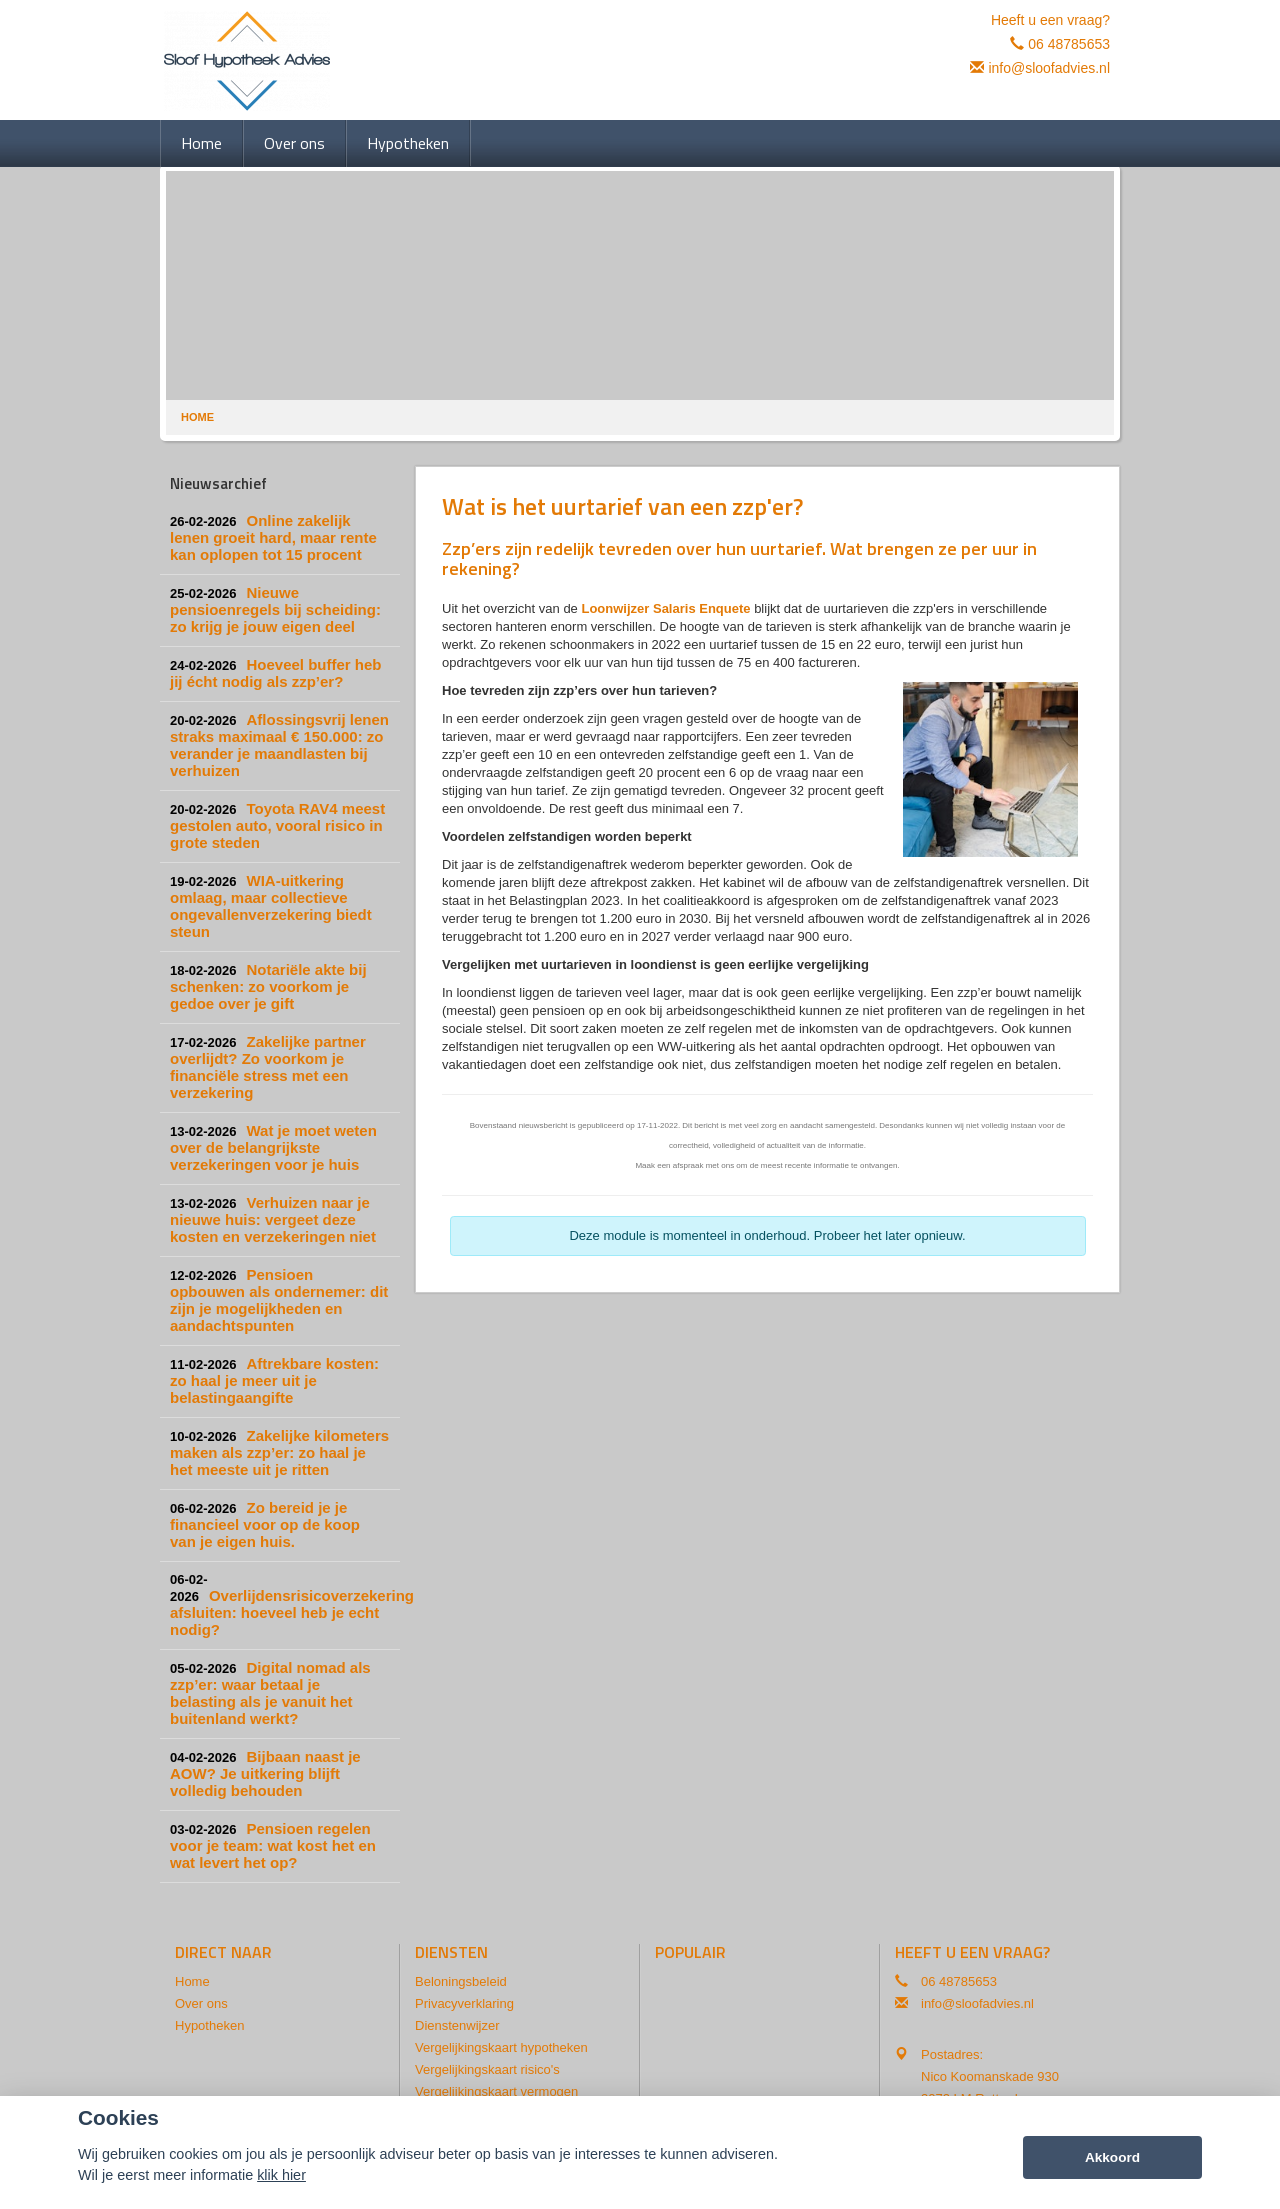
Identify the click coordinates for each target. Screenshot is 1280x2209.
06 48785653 (1069, 44)
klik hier (281, 2175)
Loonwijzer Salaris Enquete (665, 608)
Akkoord (1112, 2157)
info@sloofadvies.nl (1049, 68)
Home (197, 417)
